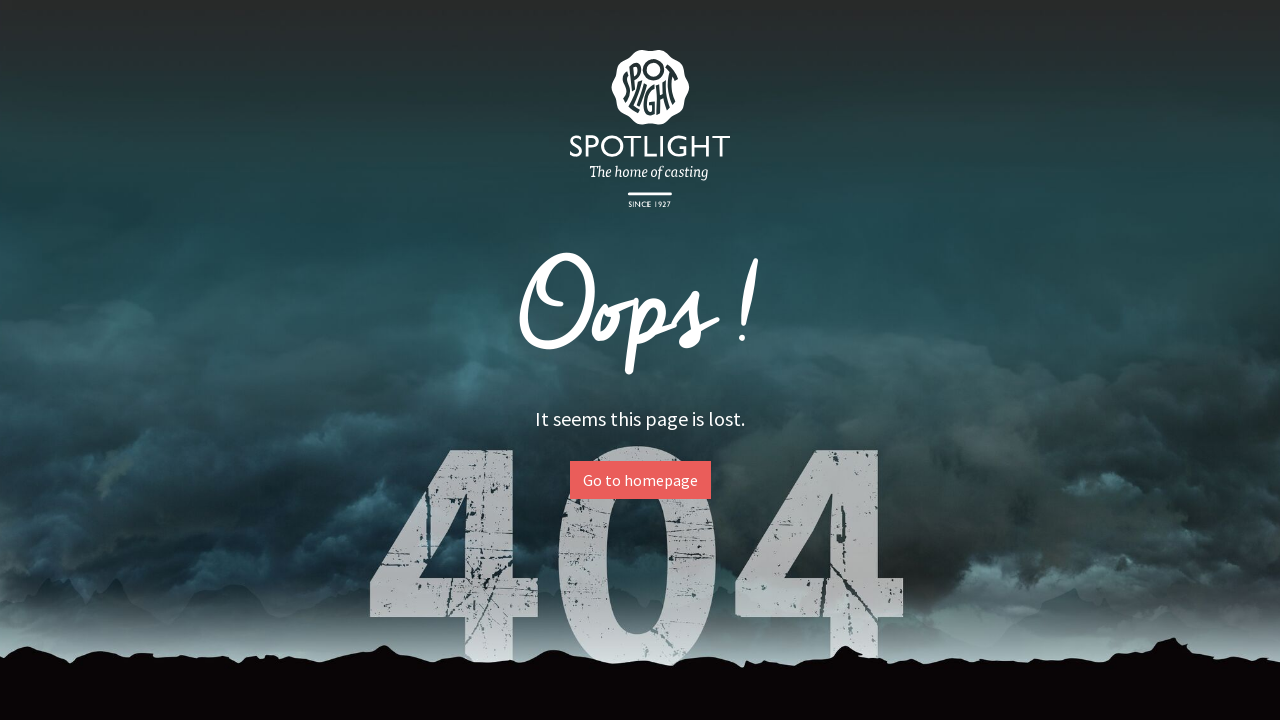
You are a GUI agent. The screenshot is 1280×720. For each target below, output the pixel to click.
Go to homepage (640, 480)
